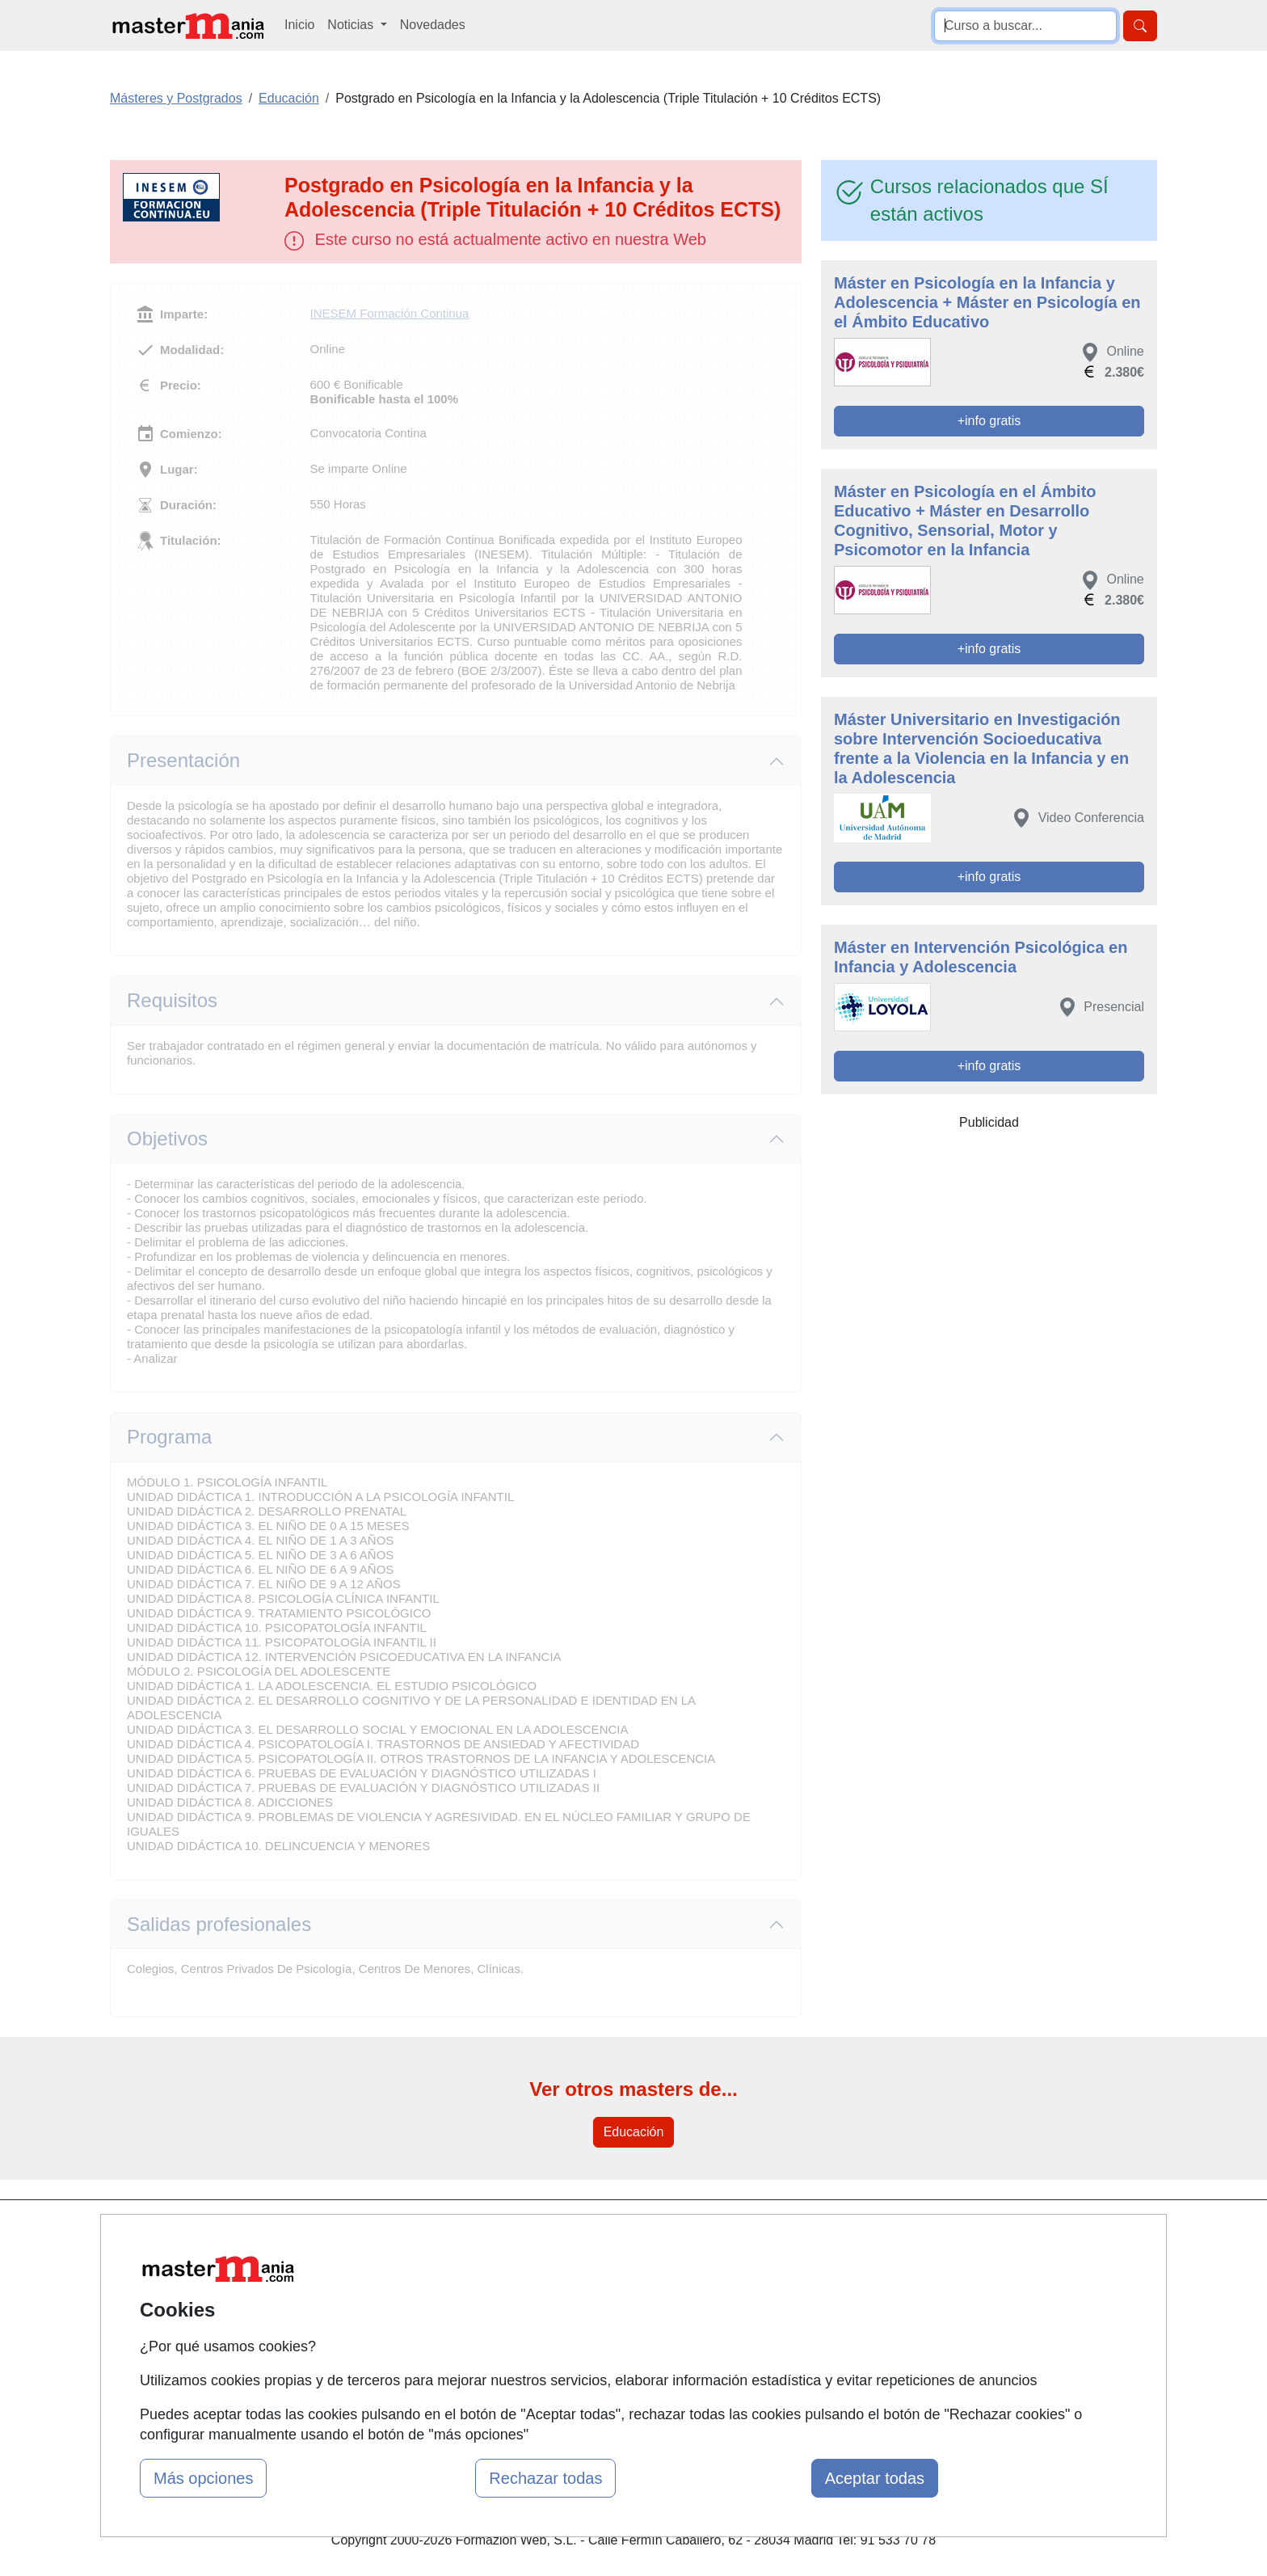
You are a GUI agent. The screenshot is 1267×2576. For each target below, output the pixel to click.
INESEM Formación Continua (389, 313)
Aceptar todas (874, 2478)
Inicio (299, 25)
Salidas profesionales (219, 1924)
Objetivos (167, 1138)
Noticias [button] (352, 25)
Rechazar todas (545, 2478)
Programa (169, 1437)
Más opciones (203, 2478)
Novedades (432, 25)
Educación (634, 2132)
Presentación (183, 760)
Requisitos (172, 1000)
